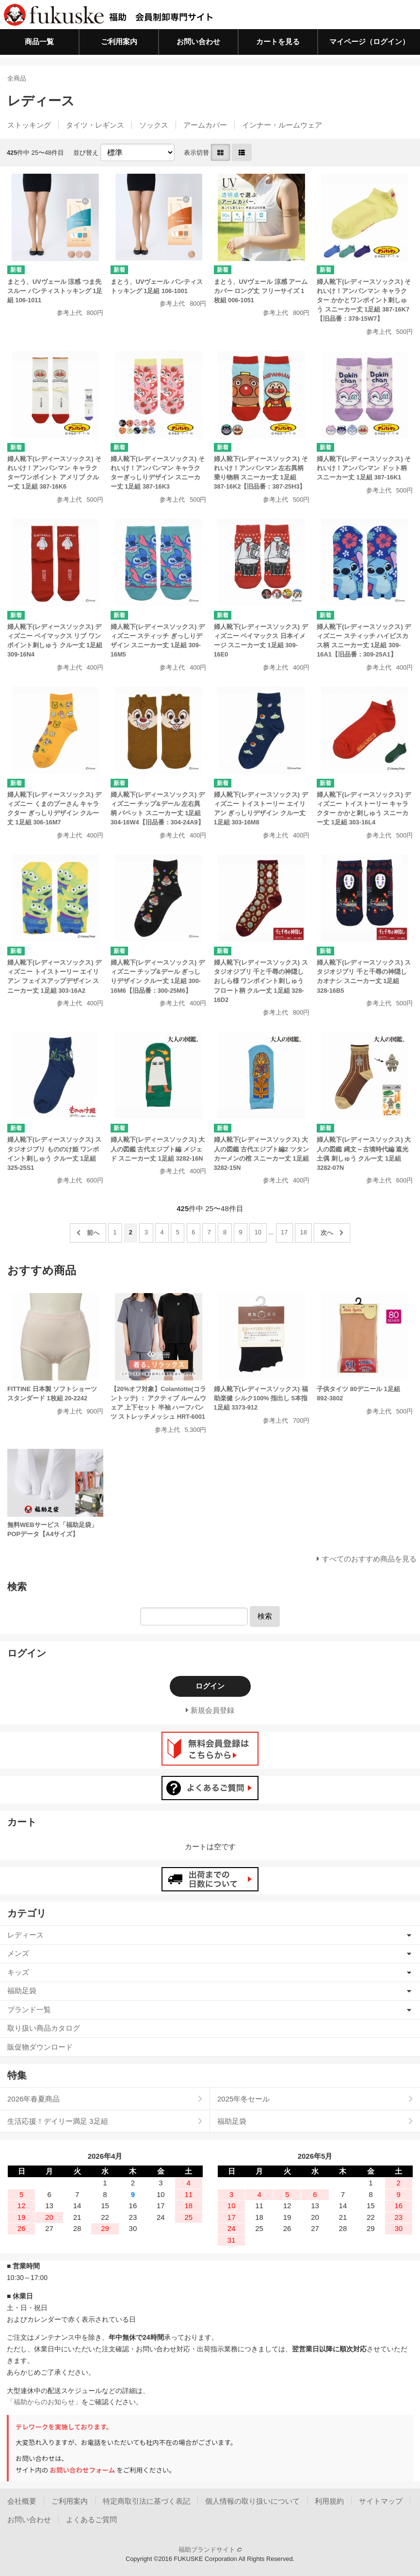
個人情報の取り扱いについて (252, 2501)
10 (258, 1232)
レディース (25, 1935)
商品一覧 (39, 41)
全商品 (16, 78)
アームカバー (205, 125)
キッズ (18, 1972)
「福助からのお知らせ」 (44, 2402)
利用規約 (329, 2501)
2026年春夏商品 (33, 2099)
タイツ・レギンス (95, 125)
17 (284, 1232)
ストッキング (29, 125)
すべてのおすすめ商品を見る (369, 1559)
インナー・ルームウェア (282, 125)
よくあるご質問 (91, 2519)
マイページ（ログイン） (369, 41)
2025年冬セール (243, 2099)
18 (303, 1232)
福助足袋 (21, 1990)
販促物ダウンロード (40, 2047)
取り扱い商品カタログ (43, 2028)
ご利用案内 (119, 41)
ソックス (153, 125)
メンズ (18, 1953)
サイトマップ (381, 2501)
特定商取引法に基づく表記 (146, 2501)
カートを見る (278, 41)
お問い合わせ (198, 41)
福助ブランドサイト (210, 2549)
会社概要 (21, 2501)
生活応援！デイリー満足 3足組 (57, 2121)
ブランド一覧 (29, 2009)
